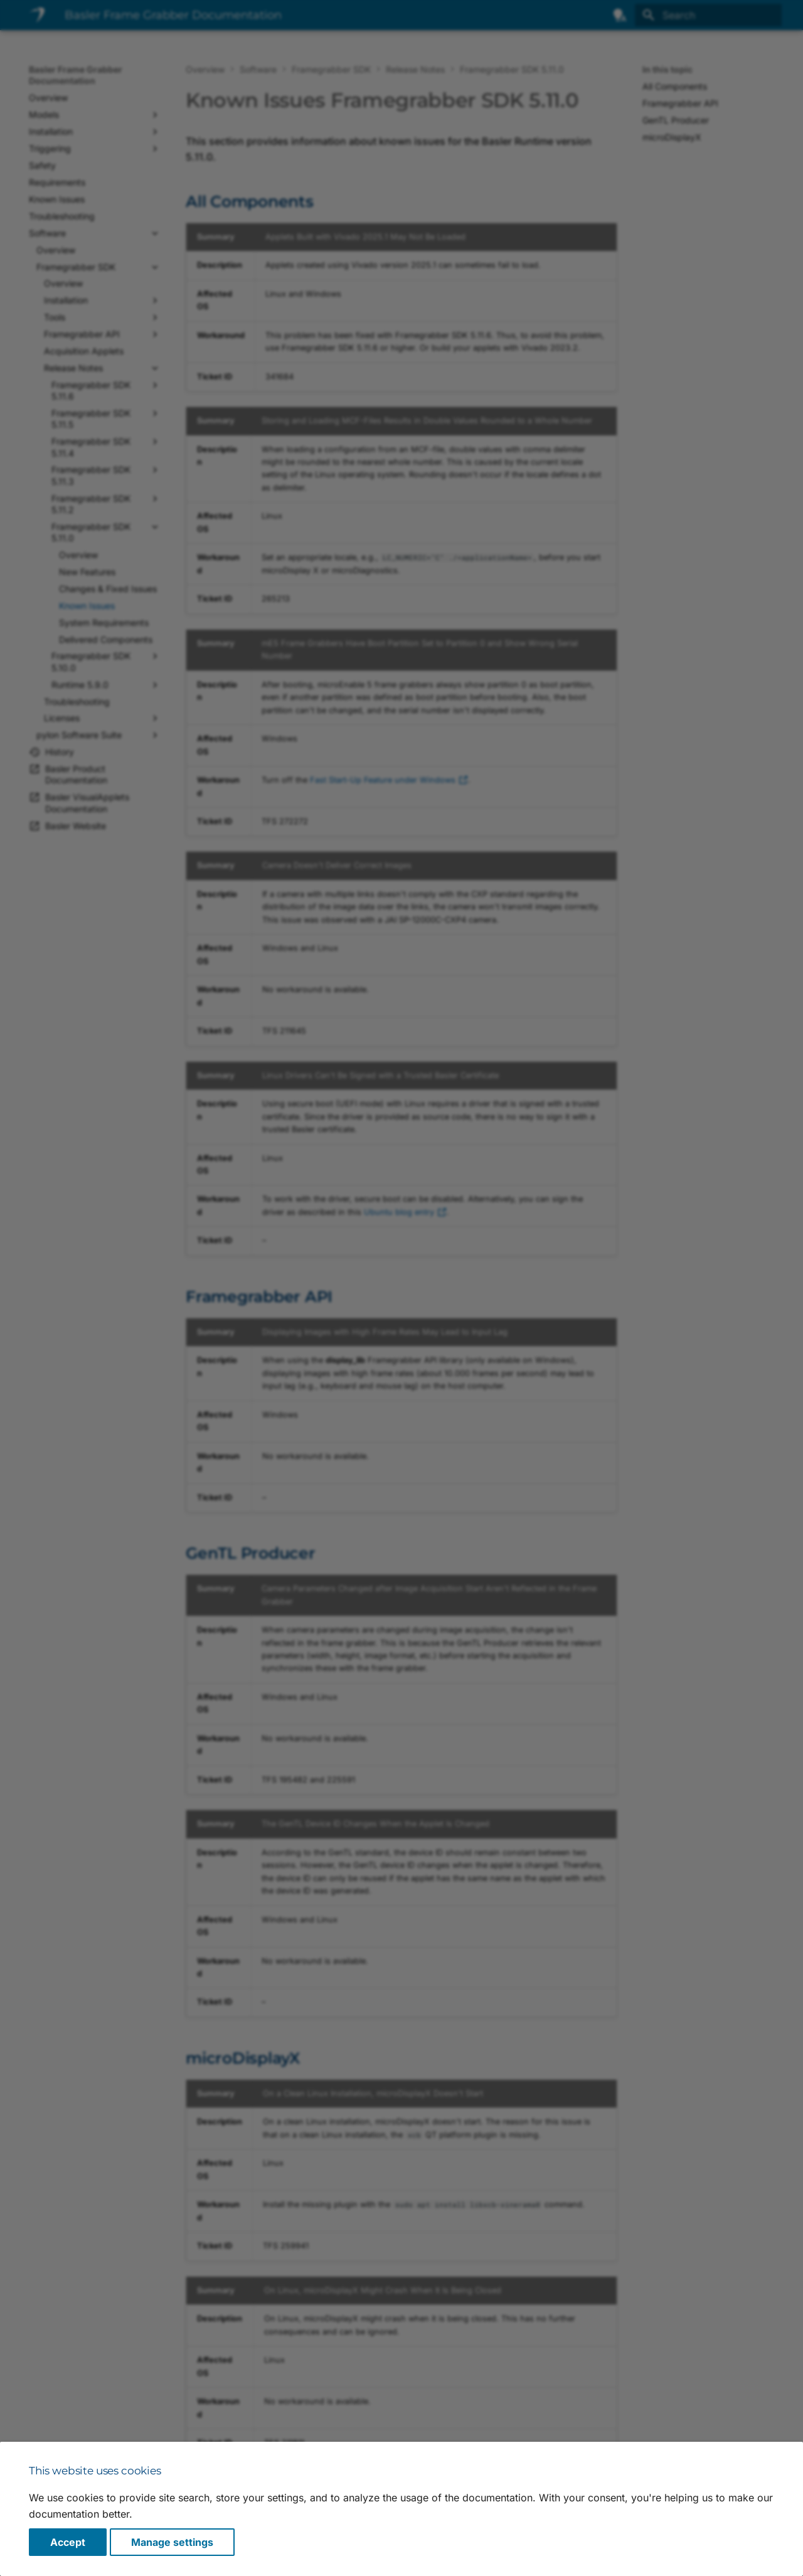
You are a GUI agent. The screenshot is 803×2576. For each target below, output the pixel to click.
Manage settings (172, 2542)
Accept (67, 2542)
